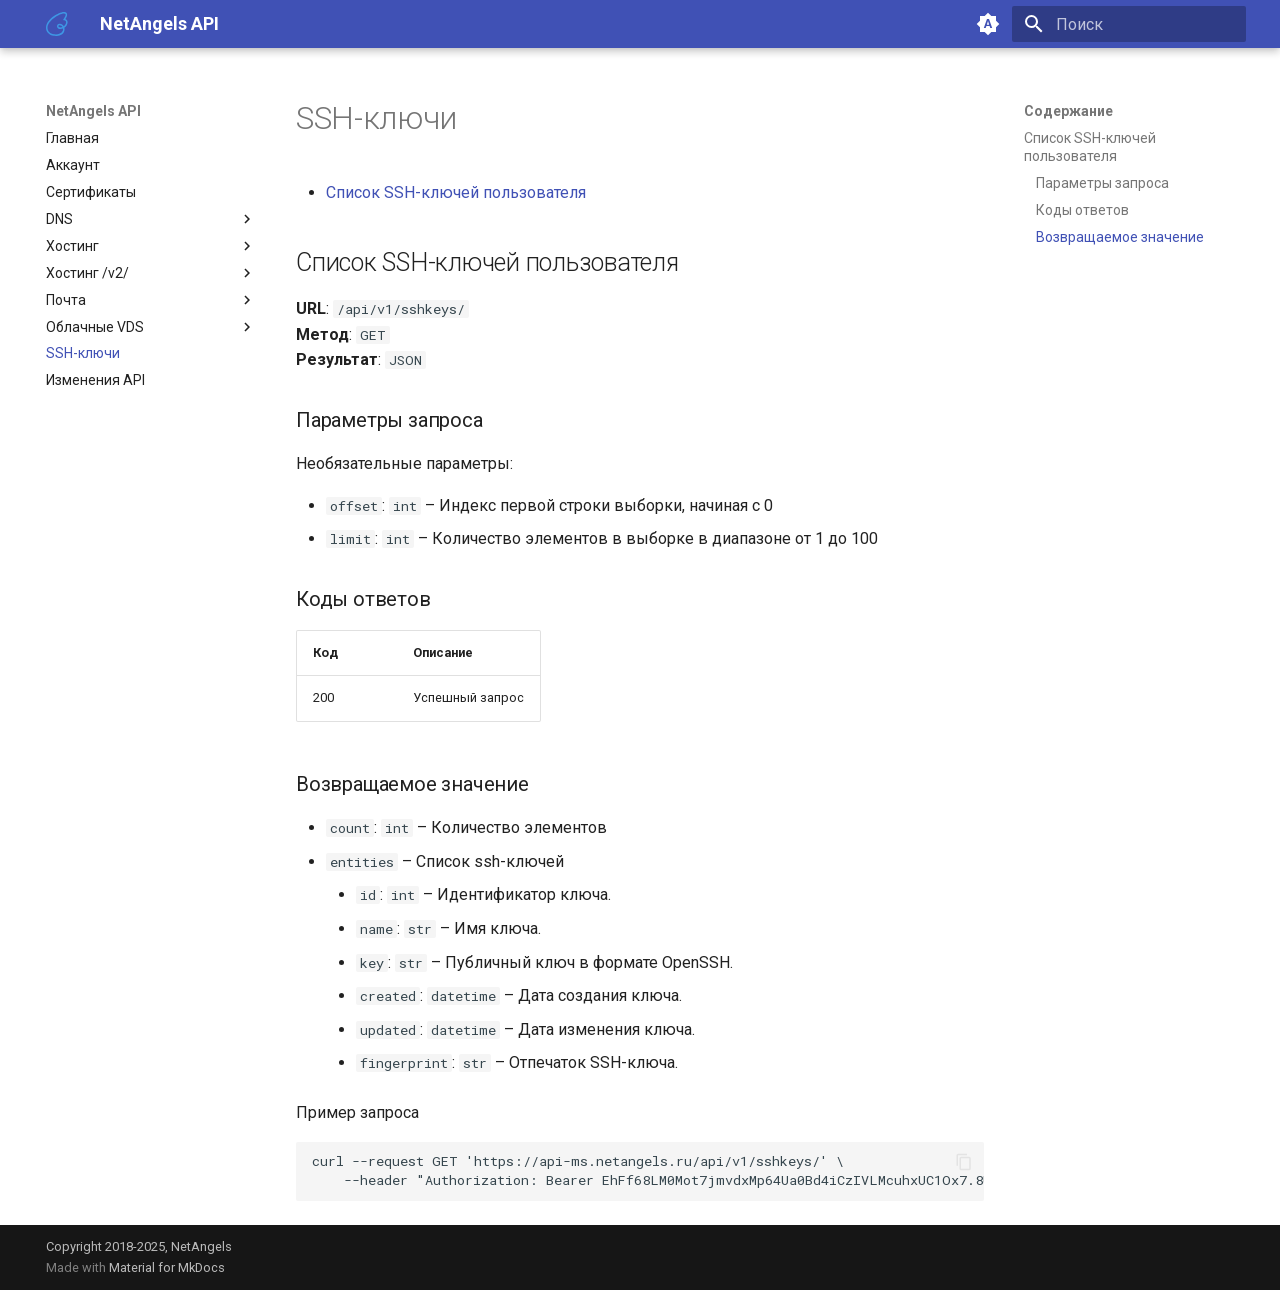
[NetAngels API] (57, 24)
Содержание (1068, 111)
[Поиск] (1129, 24)
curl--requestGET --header (648, 1170)
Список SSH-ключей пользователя (456, 192)
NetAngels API (93, 111)
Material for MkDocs (167, 1267)
